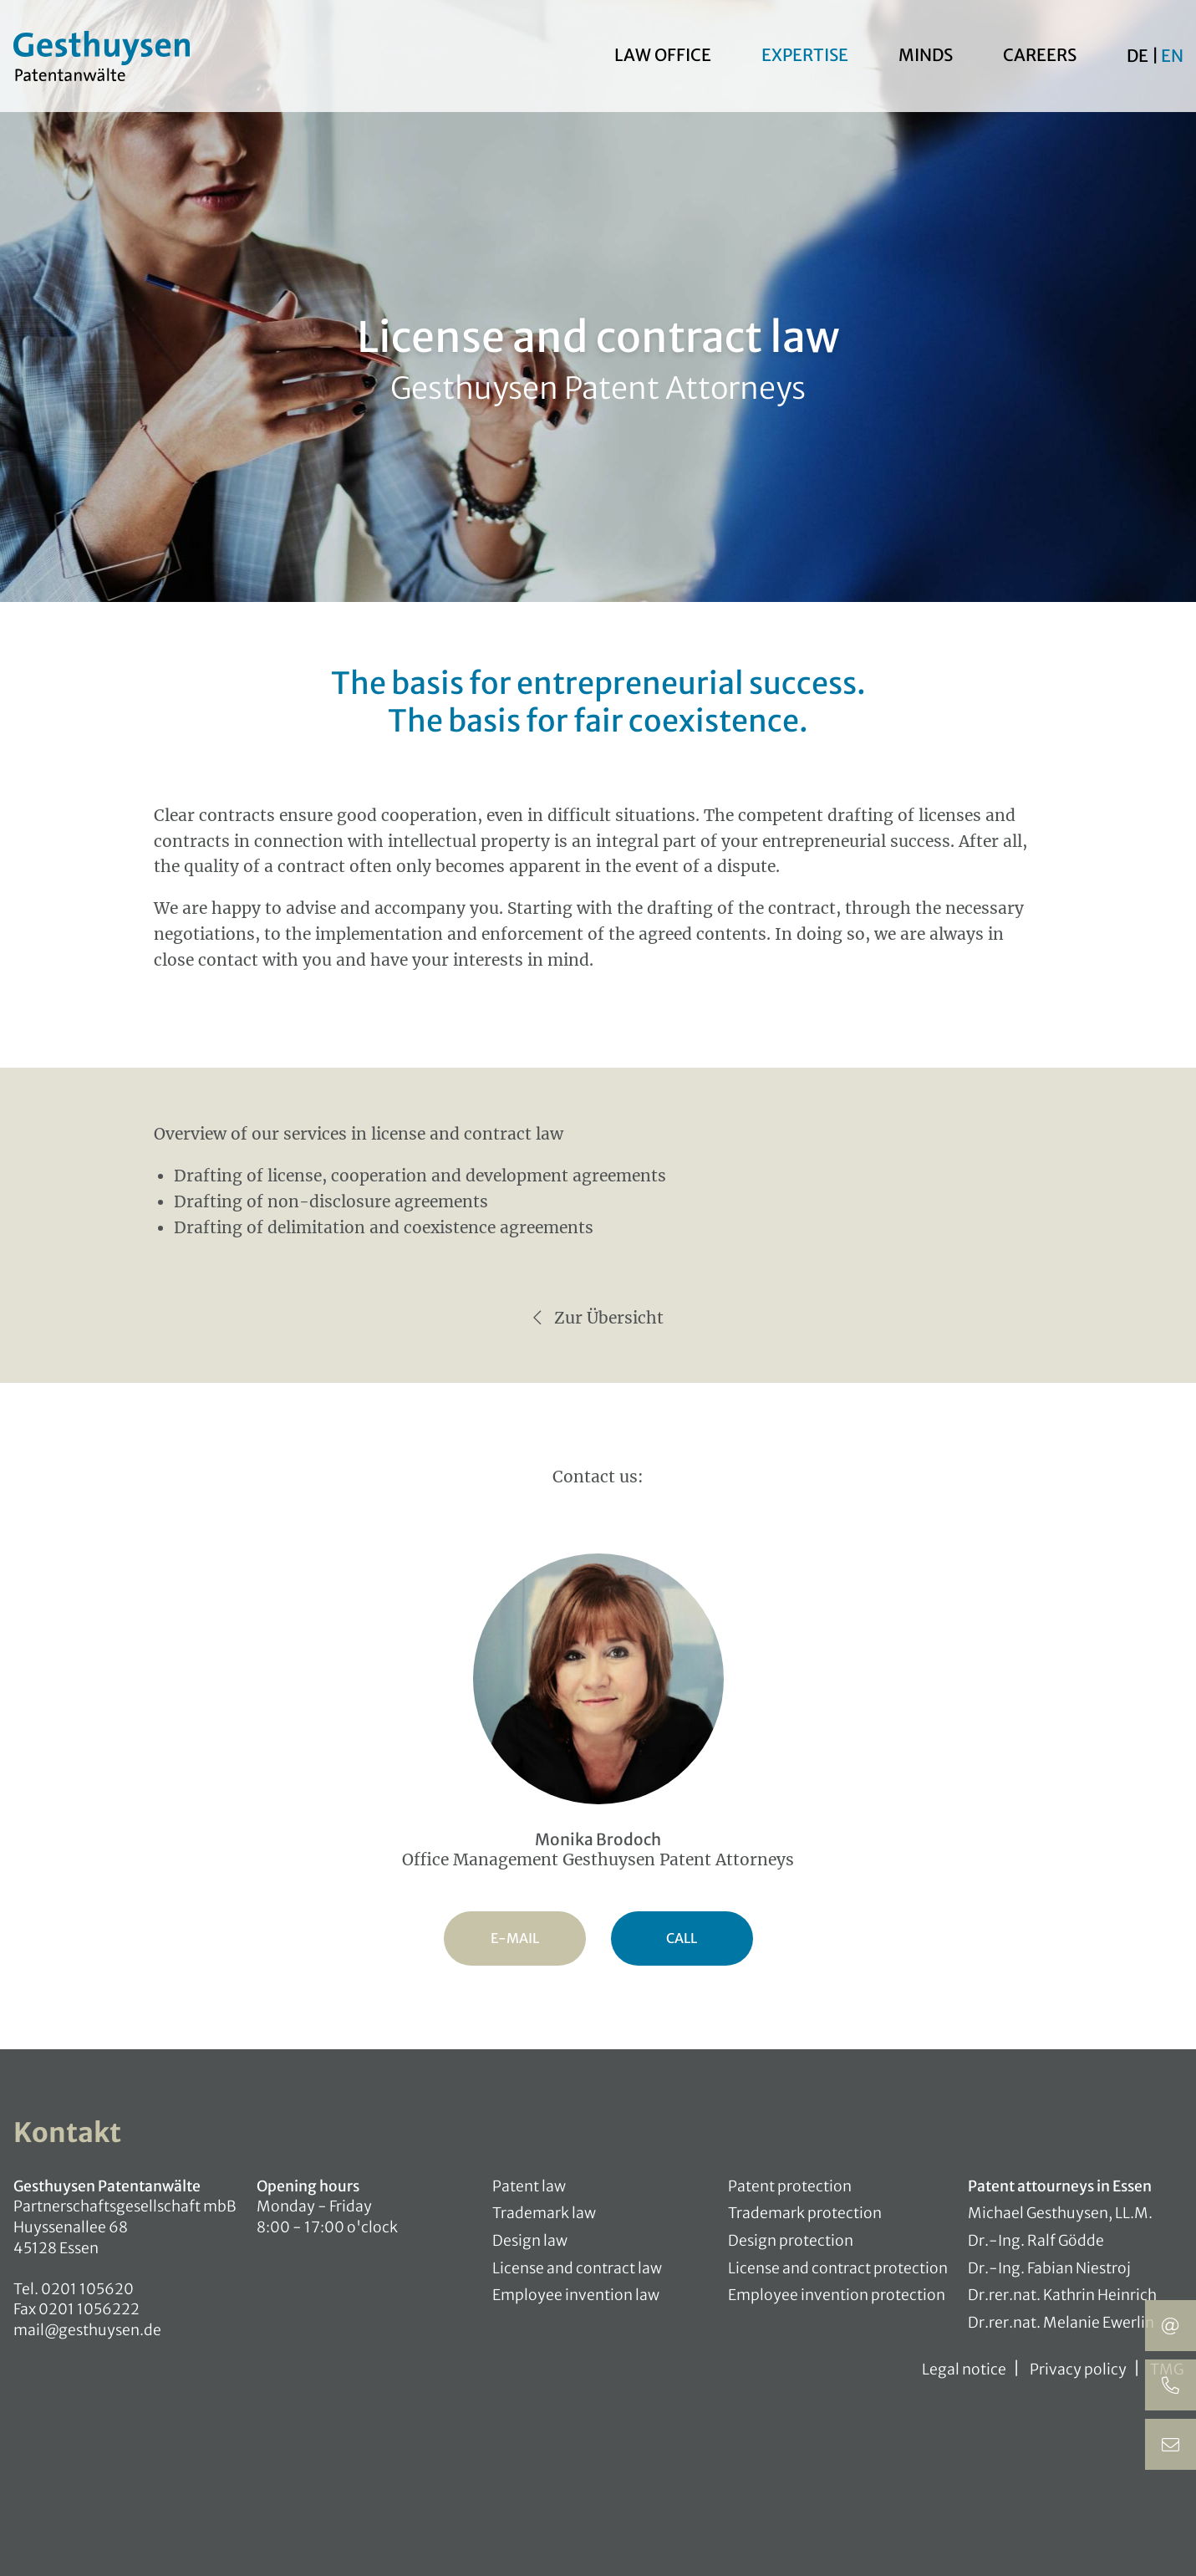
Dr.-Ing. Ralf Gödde (1036, 2241)
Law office (662, 57)
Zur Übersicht (598, 1318)
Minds (925, 57)
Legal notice (964, 2369)
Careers (1039, 57)
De (1139, 58)
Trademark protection (805, 2213)
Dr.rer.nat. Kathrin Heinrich (1062, 2295)
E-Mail (515, 1938)
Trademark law (544, 2213)
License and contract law (577, 2268)
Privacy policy (1078, 2369)
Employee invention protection (836, 2295)
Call (681, 1938)
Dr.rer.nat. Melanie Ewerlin (1061, 2322)
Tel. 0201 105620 (73, 2289)
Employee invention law (575, 2295)
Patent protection (790, 2186)
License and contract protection (838, 2268)
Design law (529, 2241)
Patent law (529, 2186)
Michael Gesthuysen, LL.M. (1060, 2213)
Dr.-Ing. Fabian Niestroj (1049, 2268)
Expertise (804, 57)
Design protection (790, 2241)
